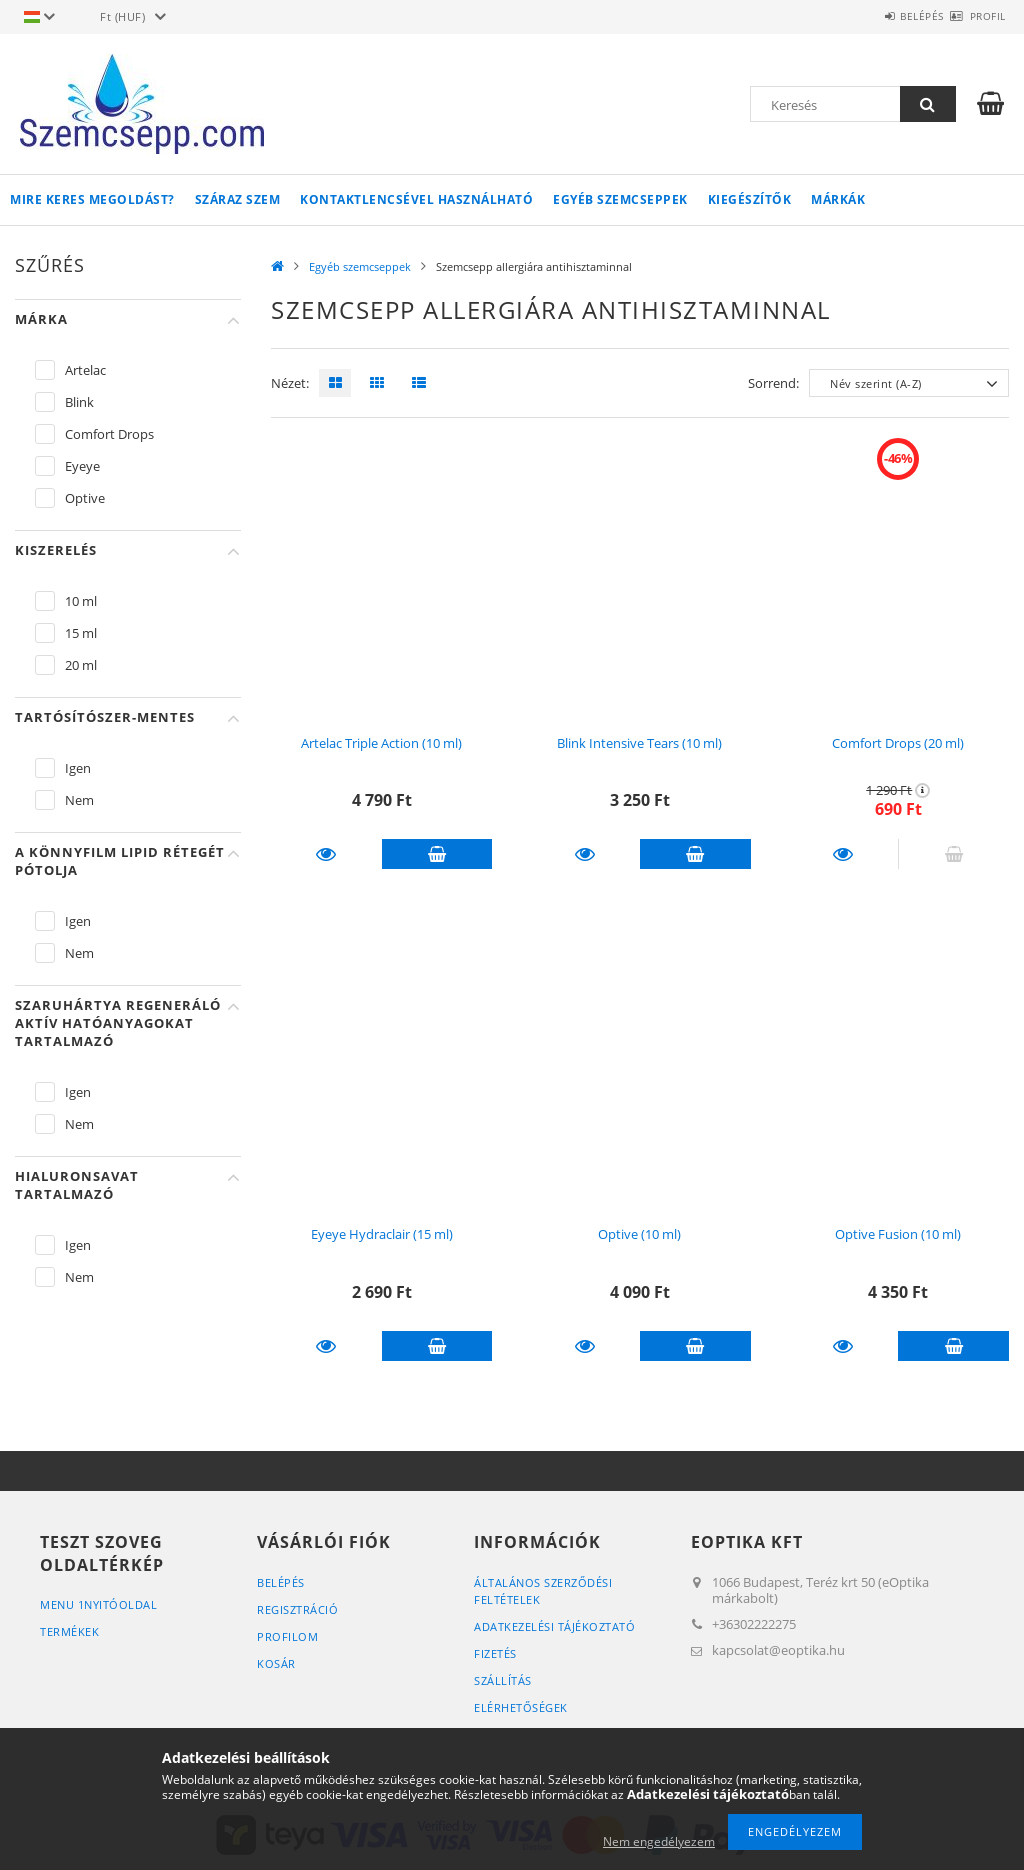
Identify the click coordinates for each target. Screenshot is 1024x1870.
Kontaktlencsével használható (416, 199)
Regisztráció (297, 1609)
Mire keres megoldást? (92, 199)
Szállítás (503, 1680)
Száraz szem (238, 199)
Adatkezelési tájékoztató (554, 1626)
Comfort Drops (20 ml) (898, 743)
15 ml (81, 633)
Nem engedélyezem (659, 1841)
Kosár (276, 1663)
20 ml (81, 665)
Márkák (838, 199)
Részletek (326, 854)
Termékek (69, 1631)
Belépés (887, 16)
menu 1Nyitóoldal (98, 1604)
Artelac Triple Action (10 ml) (381, 743)
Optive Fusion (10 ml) (898, 1234)
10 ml (81, 601)
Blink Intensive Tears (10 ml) (639, 743)
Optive (85, 498)
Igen (78, 768)
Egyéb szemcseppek (620, 199)
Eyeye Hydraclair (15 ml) (382, 1234)
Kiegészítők (750, 199)
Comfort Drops (109, 434)
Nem (79, 800)
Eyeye (82, 466)
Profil (976, 16)
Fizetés (495, 1653)
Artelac (85, 370)
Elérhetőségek (521, 1707)
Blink (79, 402)
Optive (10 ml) (639, 1234)
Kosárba (437, 854)
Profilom (287, 1636)
